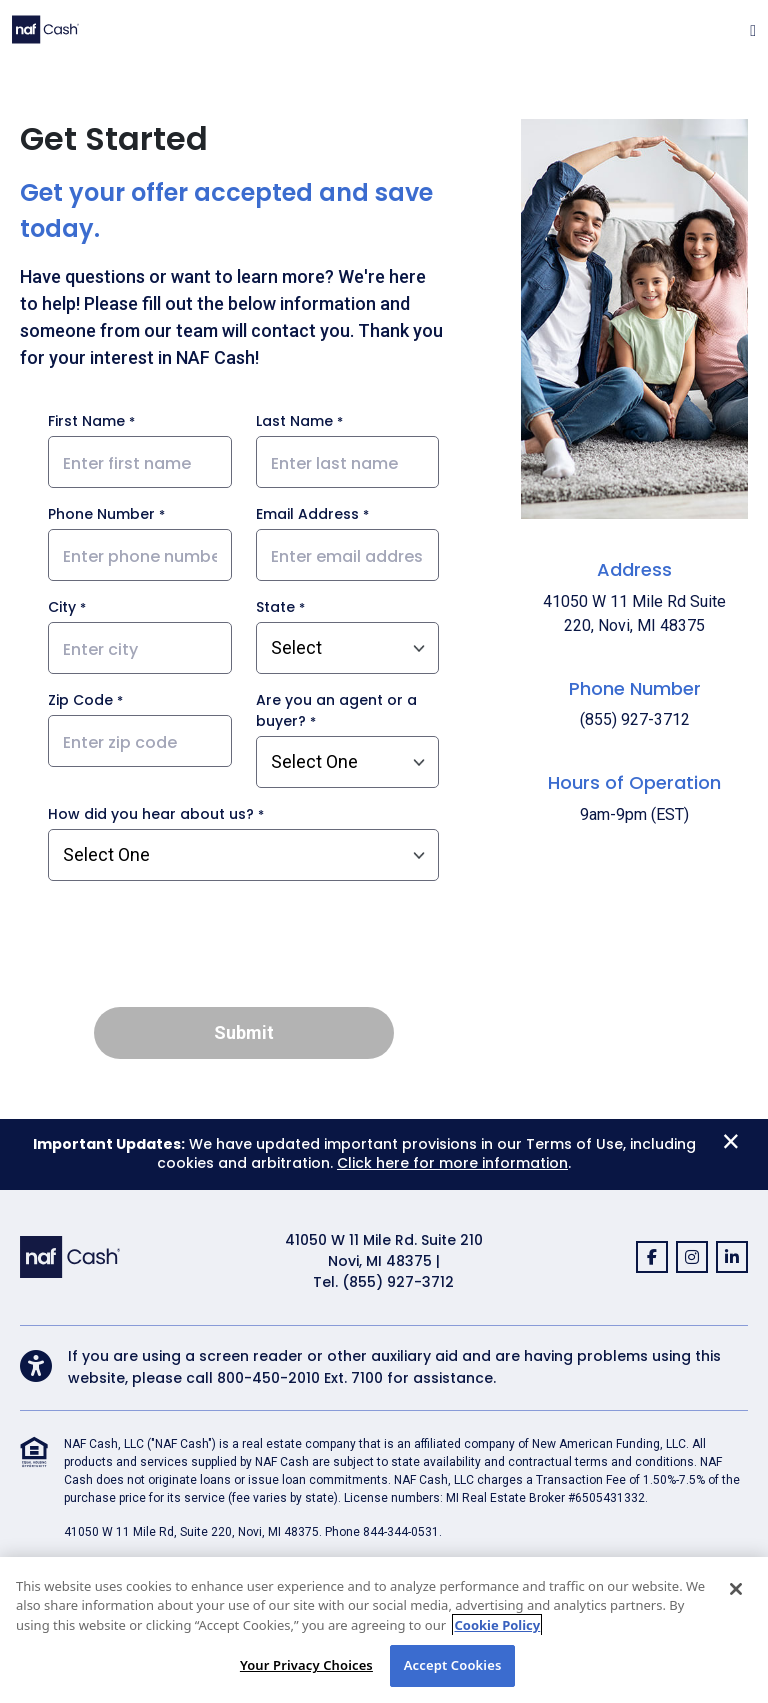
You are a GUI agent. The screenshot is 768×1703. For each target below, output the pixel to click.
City (62, 607)
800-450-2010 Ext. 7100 (300, 1378)
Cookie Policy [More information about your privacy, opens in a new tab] (497, 1625)
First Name (86, 421)
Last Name (294, 421)
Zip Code (80, 700)
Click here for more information (452, 1163)
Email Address (307, 514)
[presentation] (244, 952)
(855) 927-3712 (398, 1282)
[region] (384, 1630)
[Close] (736, 1589)
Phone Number (101, 514)
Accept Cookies (453, 1665)
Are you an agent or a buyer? (336, 710)
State (275, 607)
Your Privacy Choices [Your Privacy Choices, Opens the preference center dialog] (306, 1665)
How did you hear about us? (151, 814)
